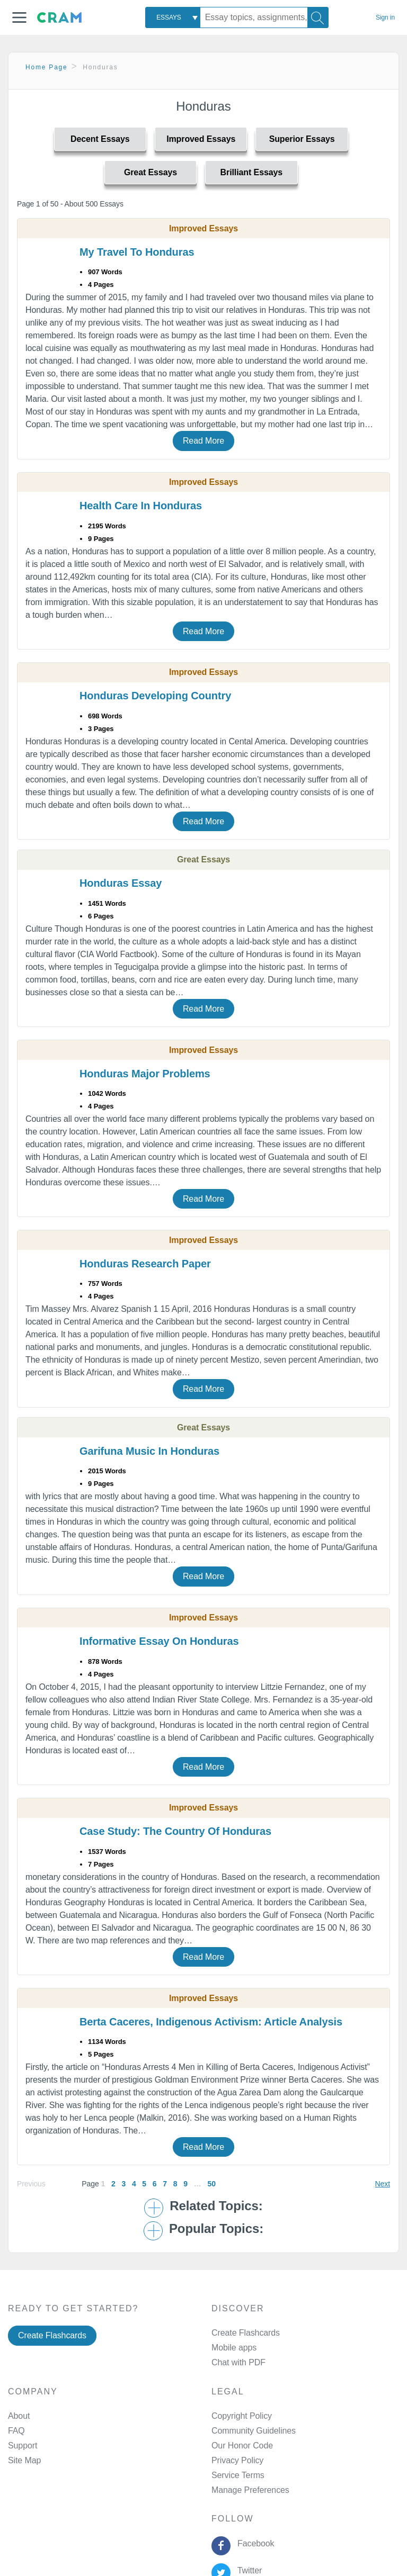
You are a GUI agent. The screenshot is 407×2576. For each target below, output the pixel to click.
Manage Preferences (250, 2489)
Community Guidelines (253, 2430)
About (19, 2415)
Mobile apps (233, 2347)
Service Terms (237, 2475)
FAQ (16, 2430)
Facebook (253, 2543)
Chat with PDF (238, 2362)
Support (22, 2445)
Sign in (385, 17)
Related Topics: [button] (216, 2206)
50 (211, 2183)
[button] (19, 17)
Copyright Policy (241, 2415)
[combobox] (172, 17)
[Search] (318, 17)
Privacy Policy (237, 2460)
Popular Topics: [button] (216, 2228)
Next (382, 2183)
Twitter (247, 2570)
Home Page (46, 67)
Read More (203, 440)
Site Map (24, 2460)
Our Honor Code (242, 2445)
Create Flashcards (52, 2335)
